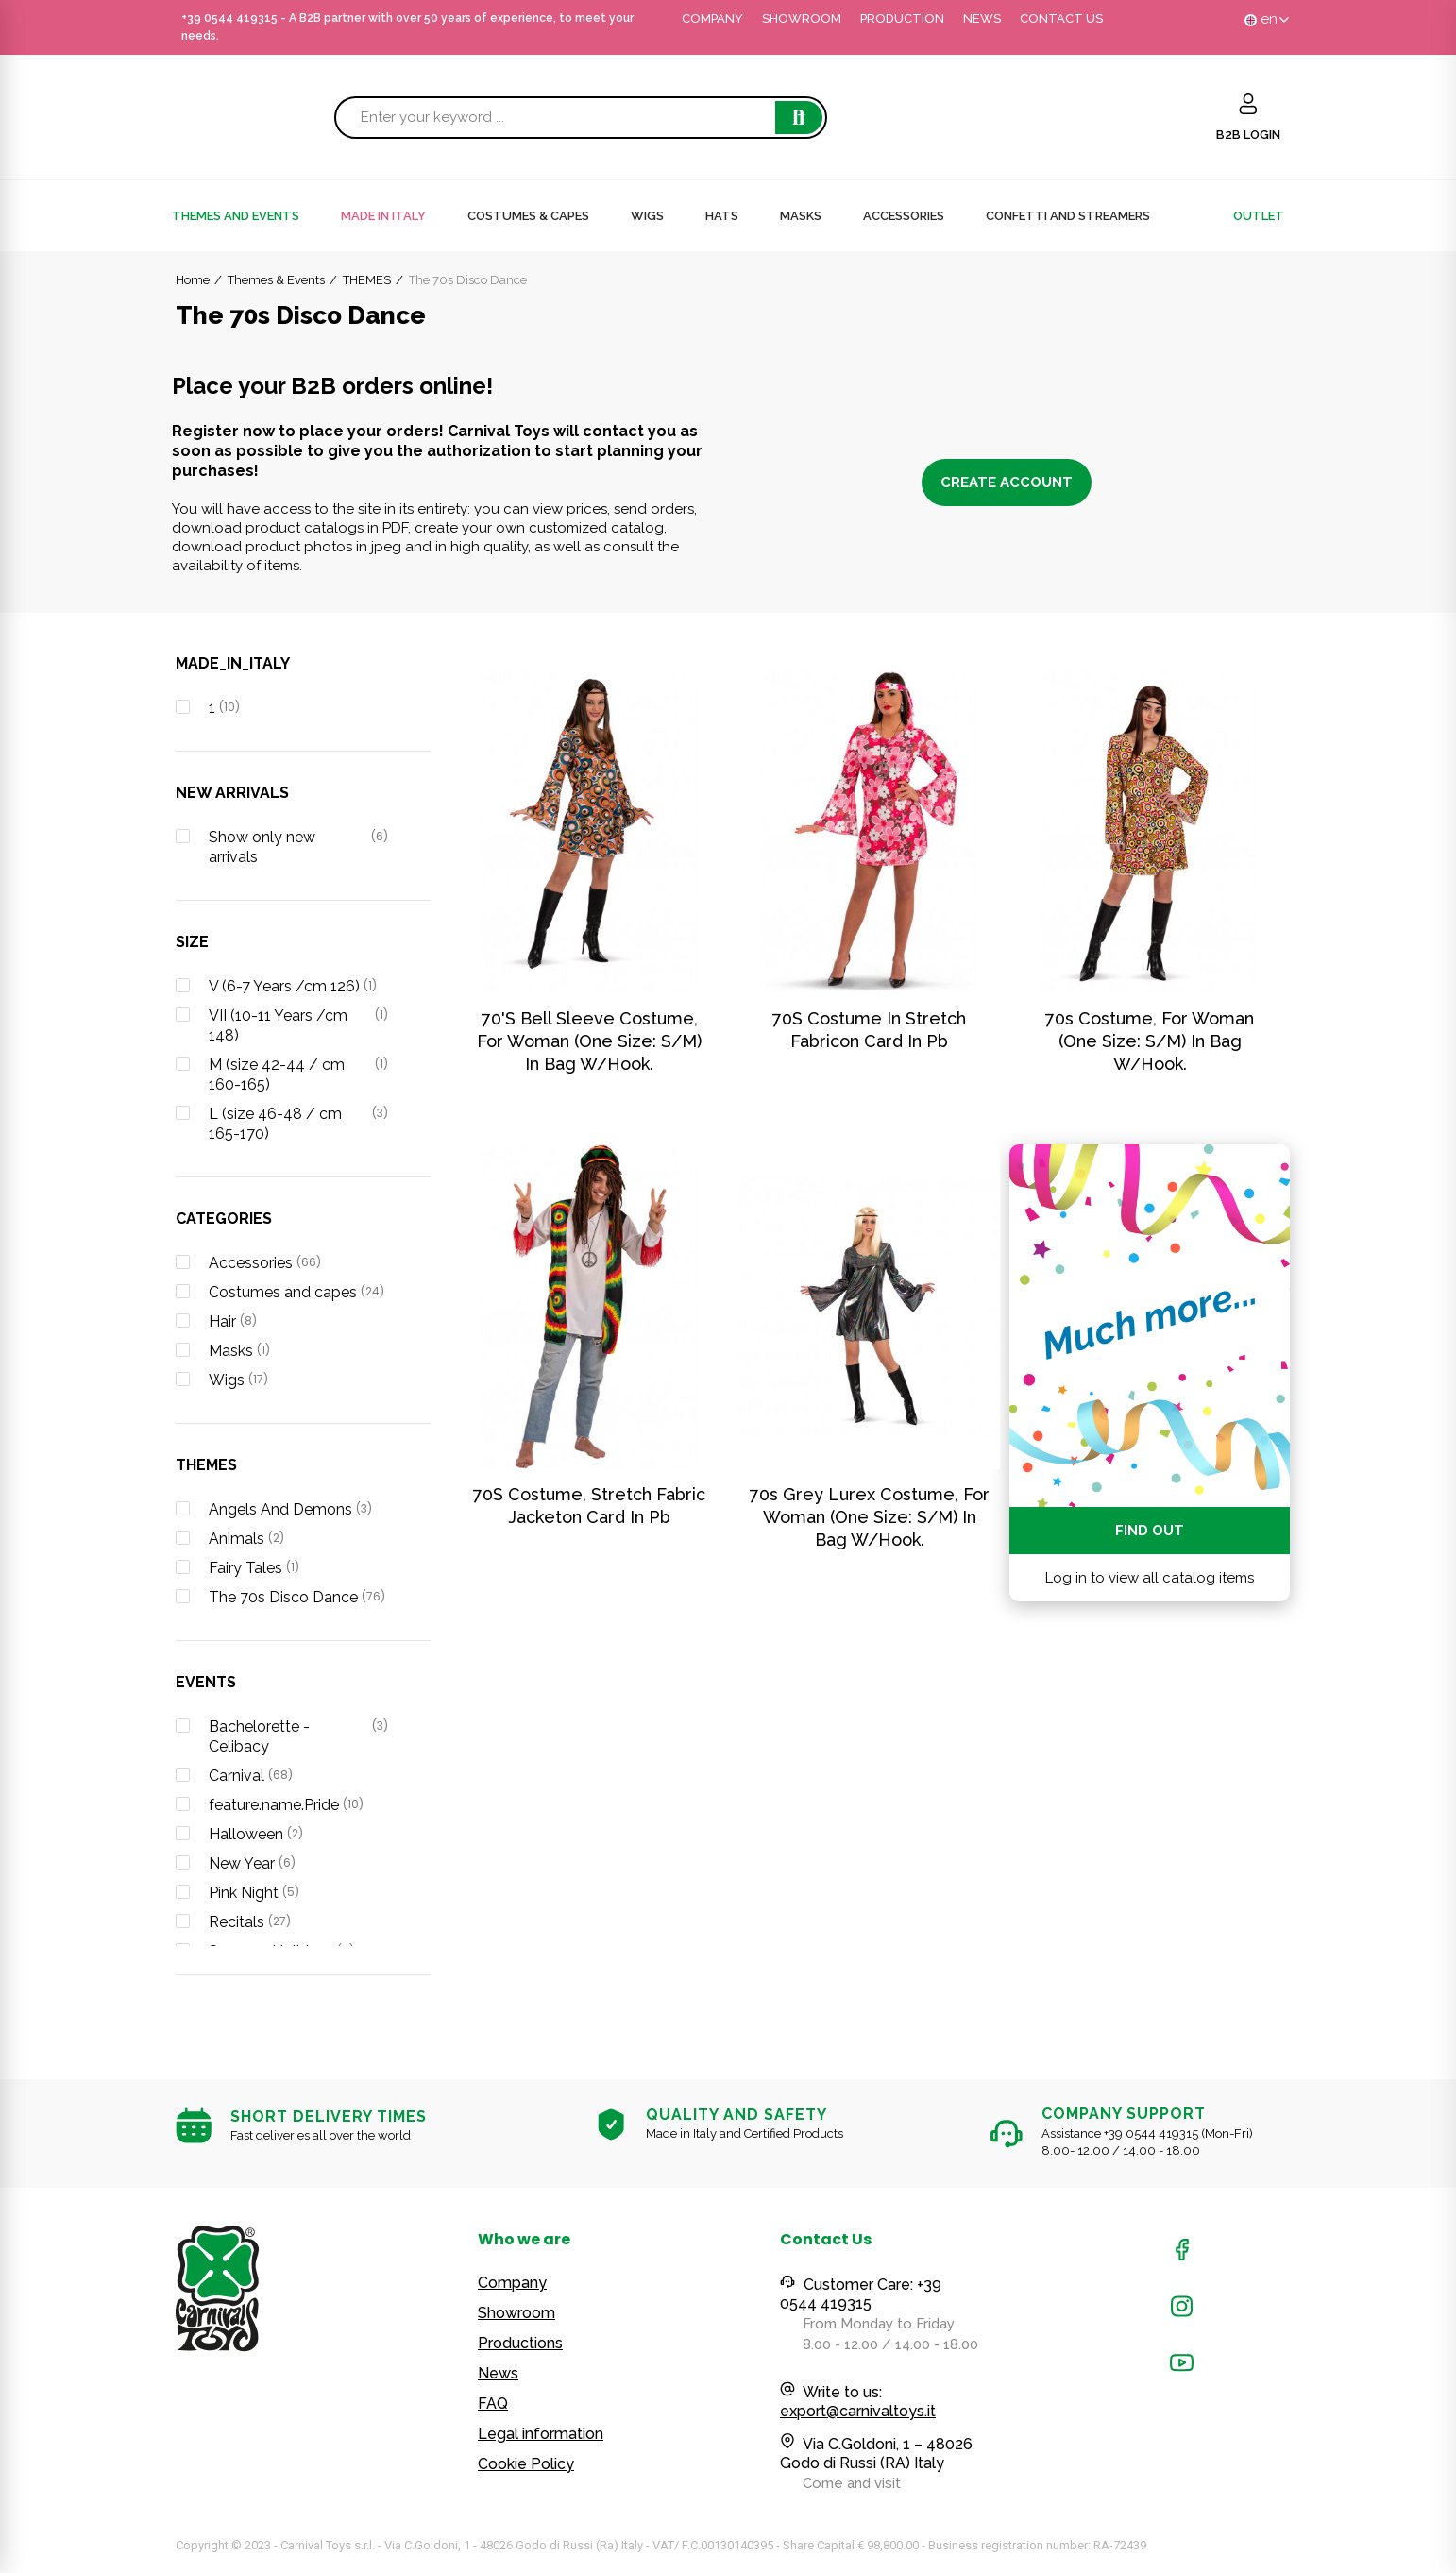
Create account (1006, 482)
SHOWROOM (801, 18)
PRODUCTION (902, 18)
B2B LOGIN (1248, 134)
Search (798, 117)
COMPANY (712, 18)
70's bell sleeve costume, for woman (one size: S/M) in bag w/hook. (589, 1041)
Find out (1149, 1530)
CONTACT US (1061, 18)
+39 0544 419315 (229, 18)
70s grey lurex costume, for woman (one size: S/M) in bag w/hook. (870, 1516)
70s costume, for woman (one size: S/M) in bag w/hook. (1149, 1041)
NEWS (982, 18)
